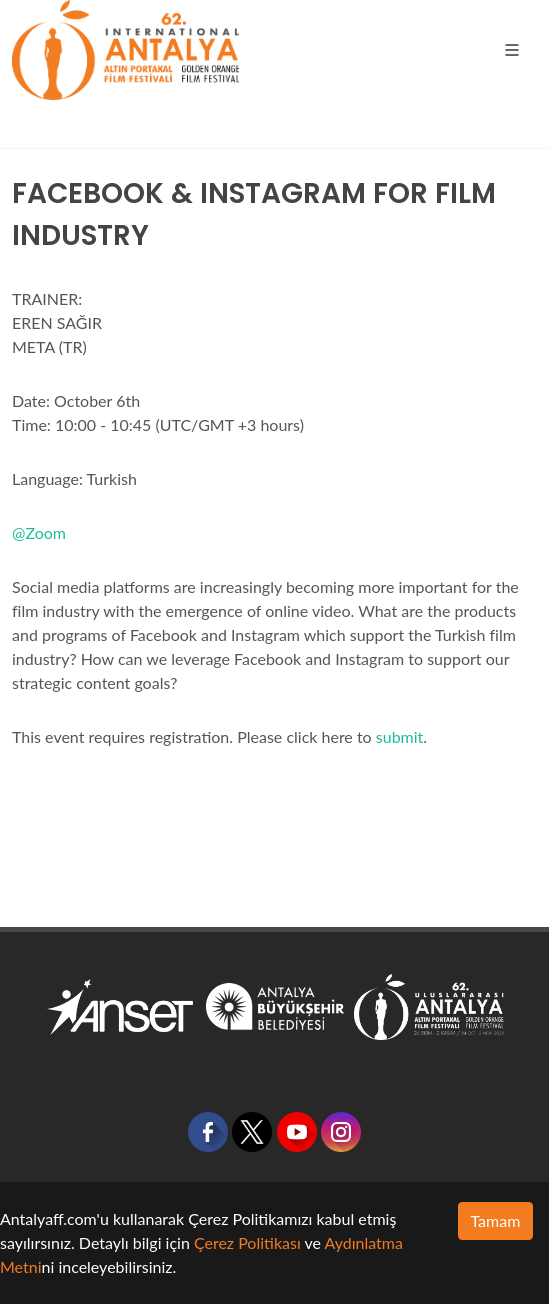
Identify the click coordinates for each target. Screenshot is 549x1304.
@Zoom (39, 532)
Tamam (496, 1220)
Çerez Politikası (247, 1242)
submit (400, 736)
